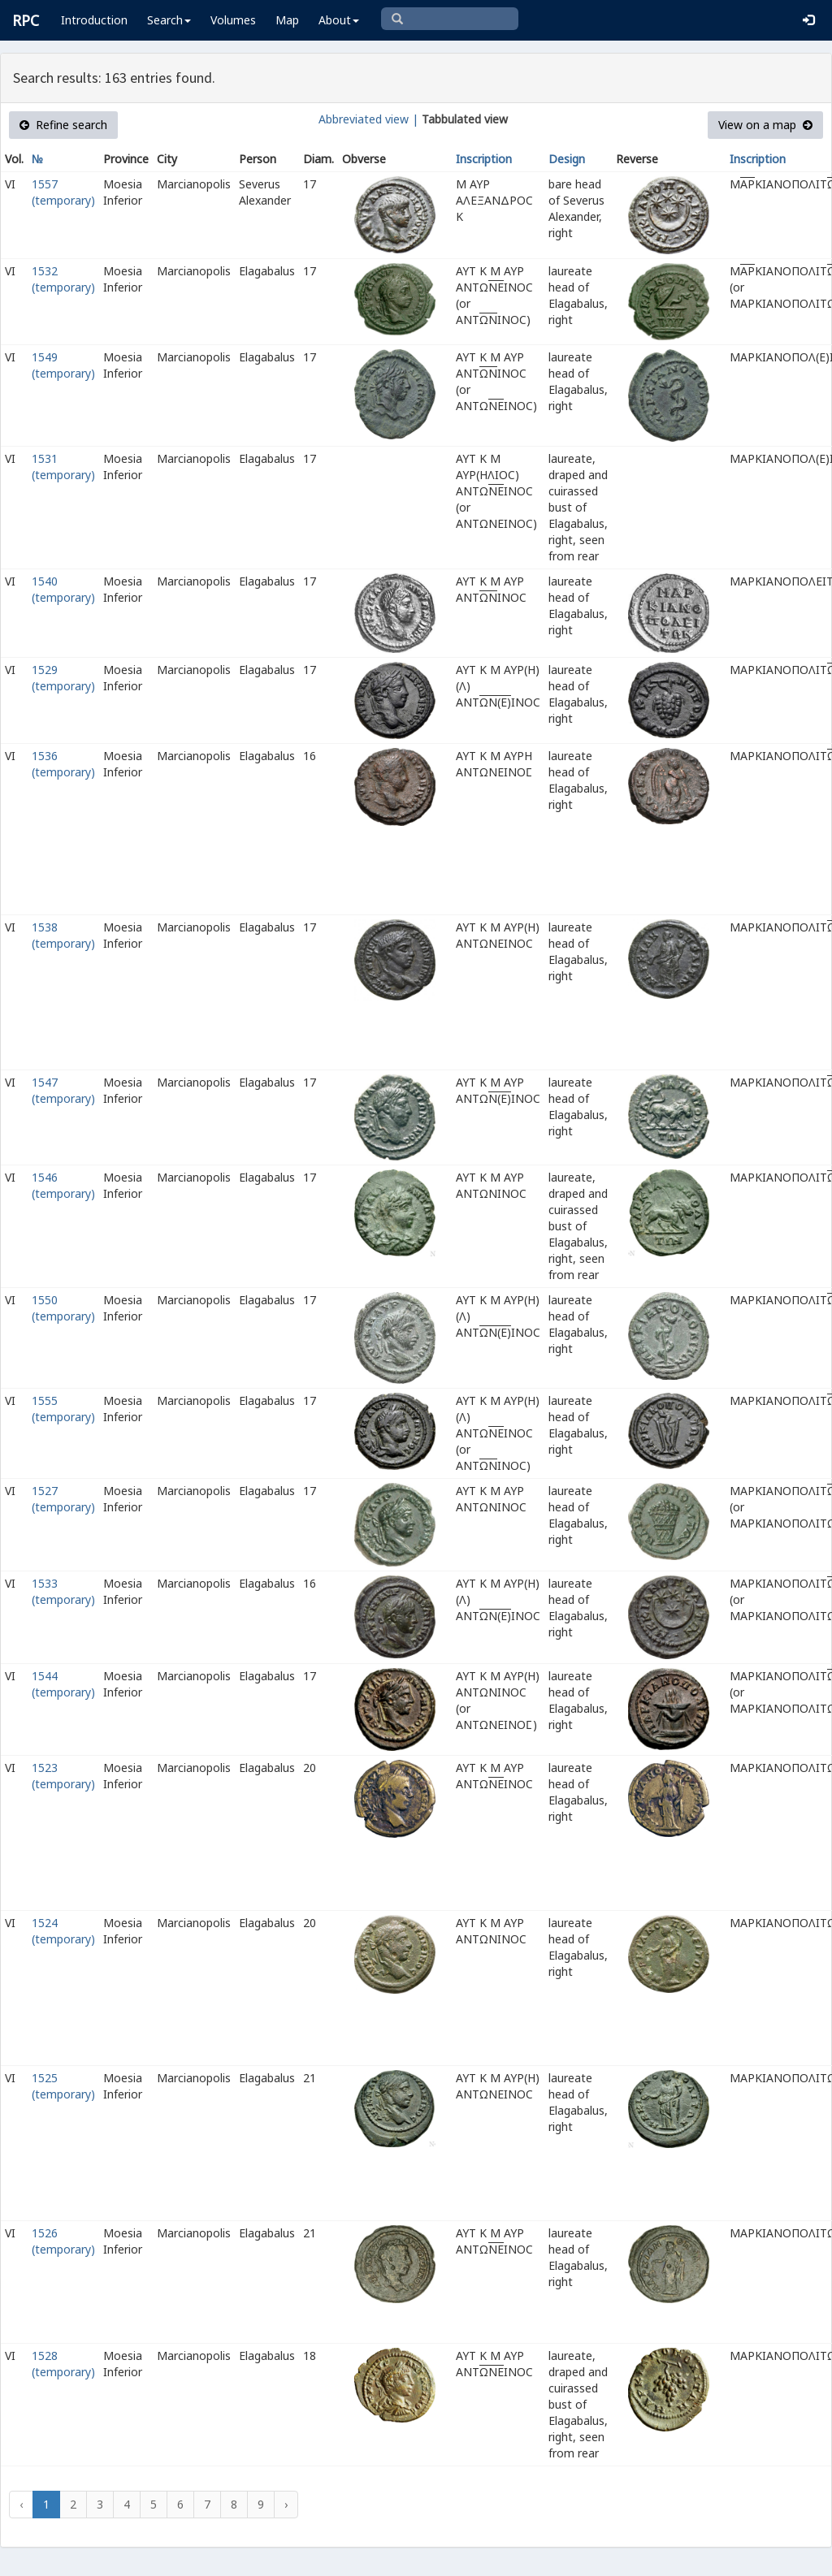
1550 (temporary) (63, 1308)
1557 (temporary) (63, 192)
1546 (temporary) (63, 1185)
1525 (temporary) (63, 2086)
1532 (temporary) (63, 279)
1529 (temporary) (63, 678)
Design (566, 158)
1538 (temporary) (63, 935)
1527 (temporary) (63, 1499)
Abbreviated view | (368, 119)
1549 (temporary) (63, 365)
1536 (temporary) (63, 764)
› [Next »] (286, 2504)
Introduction (94, 20)
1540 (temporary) (63, 589)
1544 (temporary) (63, 1684)
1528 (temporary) (63, 2363)
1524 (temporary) (63, 1931)
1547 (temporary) (63, 1090)
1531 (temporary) (63, 466)
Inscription (484, 158)
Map (287, 20)
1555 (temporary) (63, 1408)
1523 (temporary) (63, 1776)
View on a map (765, 124)
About (338, 20)
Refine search (63, 124)
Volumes (233, 20)
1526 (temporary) (63, 2241)
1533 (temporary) (63, 1591)
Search (169, 20)
